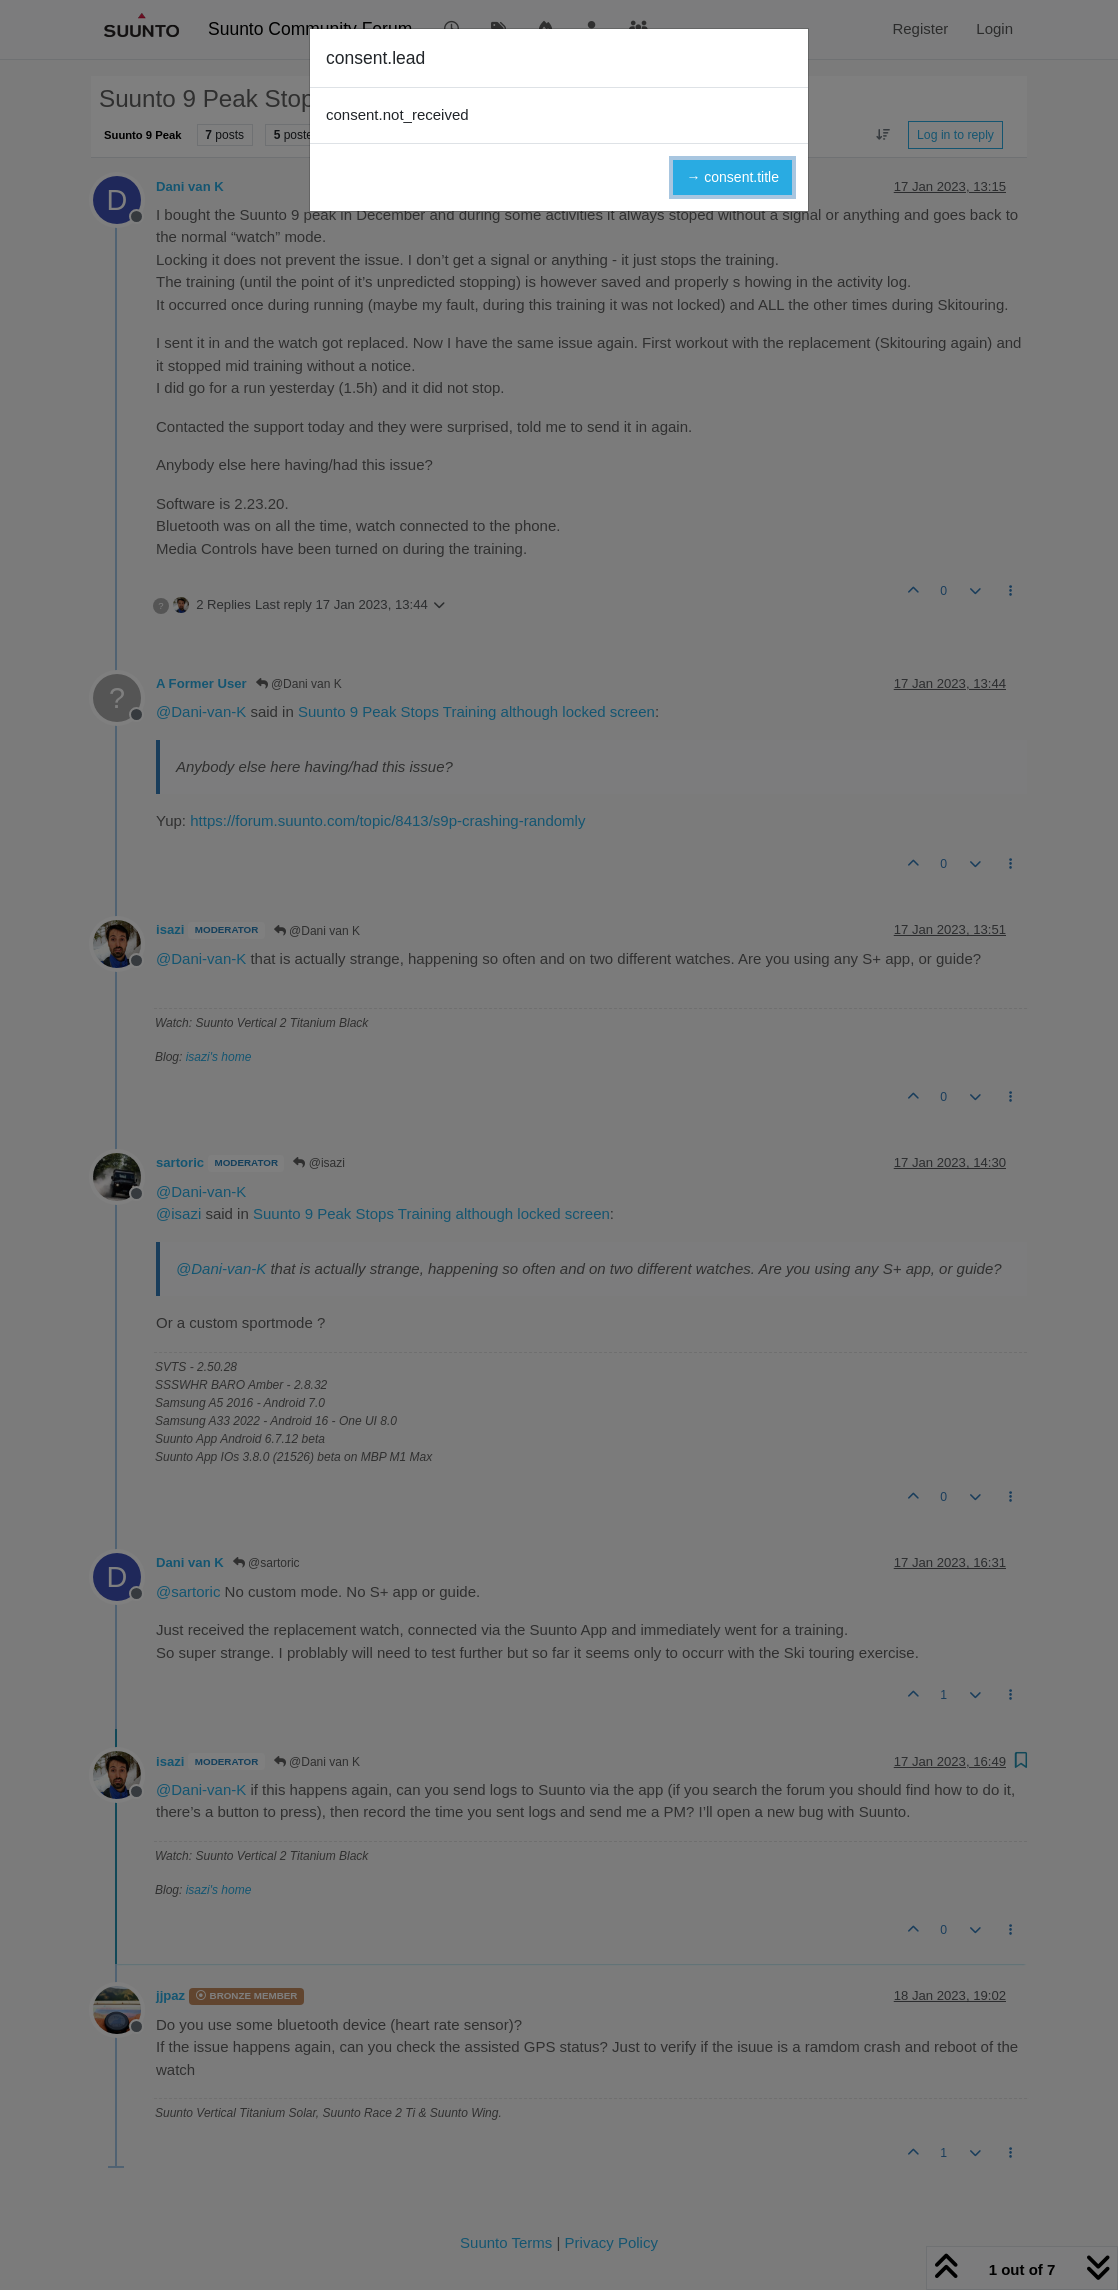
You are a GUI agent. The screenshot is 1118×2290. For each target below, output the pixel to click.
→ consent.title (732, 177)
